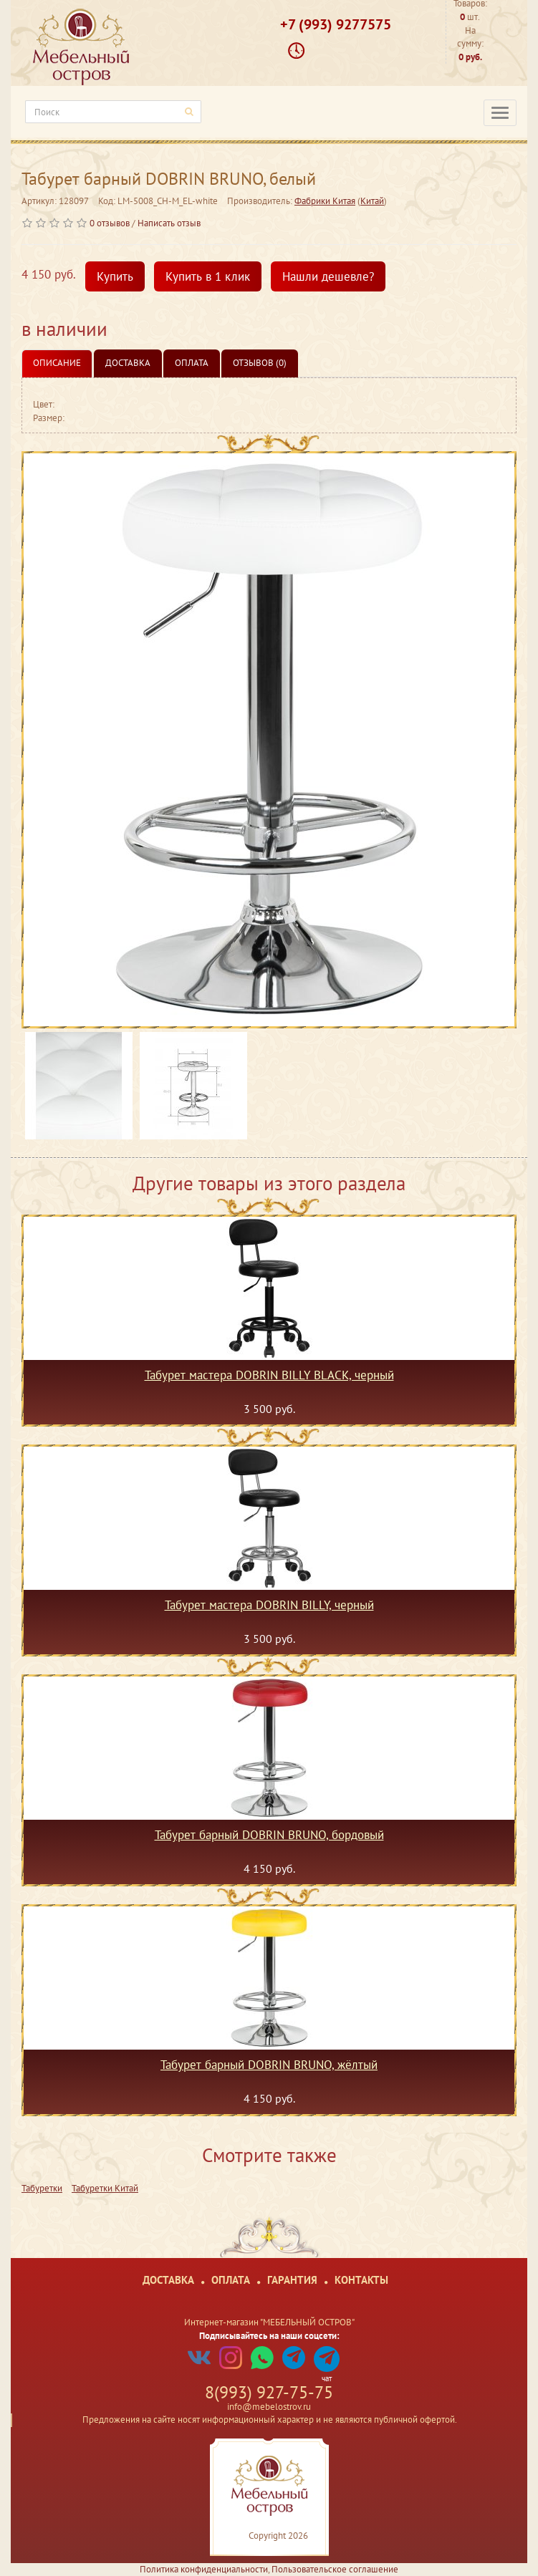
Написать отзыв (169, 223)
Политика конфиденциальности (204, 2569)
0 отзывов (110, 223)
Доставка (127, 363)
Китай (372, 201)
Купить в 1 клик (207, 276)
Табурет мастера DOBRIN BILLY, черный (269, 1605)
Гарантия (292, 2280)
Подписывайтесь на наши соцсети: (269, 2336)
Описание (57, 363)
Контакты (361, 2280)
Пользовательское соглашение (335, 2569)
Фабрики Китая (324, 201)
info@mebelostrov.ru (269, 2407)
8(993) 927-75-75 (269, 2392)
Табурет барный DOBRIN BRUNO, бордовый (269, 1835)
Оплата (191, 363)
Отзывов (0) (260, 363)
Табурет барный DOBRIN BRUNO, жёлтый (269, 2065)
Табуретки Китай (105, 2188)
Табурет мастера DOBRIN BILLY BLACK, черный (269, 1376)
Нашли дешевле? (328, 276)
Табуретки (41, 2188)
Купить (115, 276)
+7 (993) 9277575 (335, 24)
